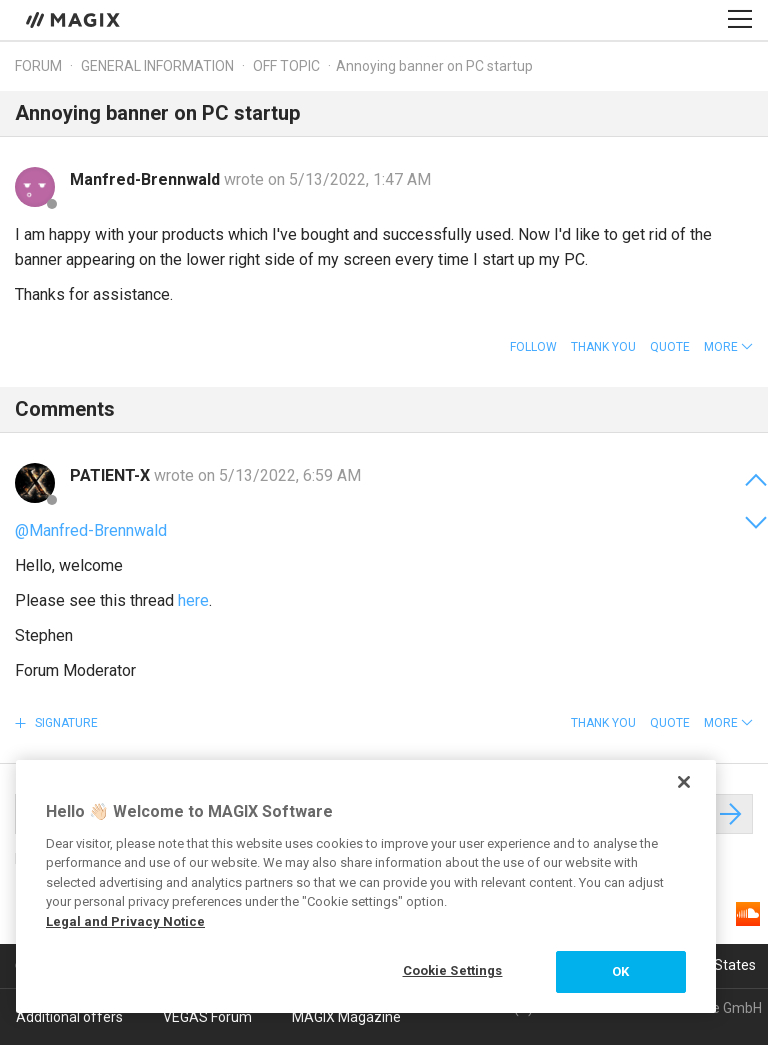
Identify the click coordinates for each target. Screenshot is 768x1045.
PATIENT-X (112, 475)
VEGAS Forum (207, 1017)
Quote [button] (670, 347)
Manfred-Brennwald (147, 179)
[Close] (684, 782)
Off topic (286, 66)
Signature (65, 723)
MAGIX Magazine (346, 1017)
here (193, 600)
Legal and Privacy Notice (125, 921)
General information (157, 66)
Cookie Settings (453, 970)
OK (620, 971)
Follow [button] (533, 347)
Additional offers (69, 1017)
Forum (38, 66)
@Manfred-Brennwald (91, 530)
